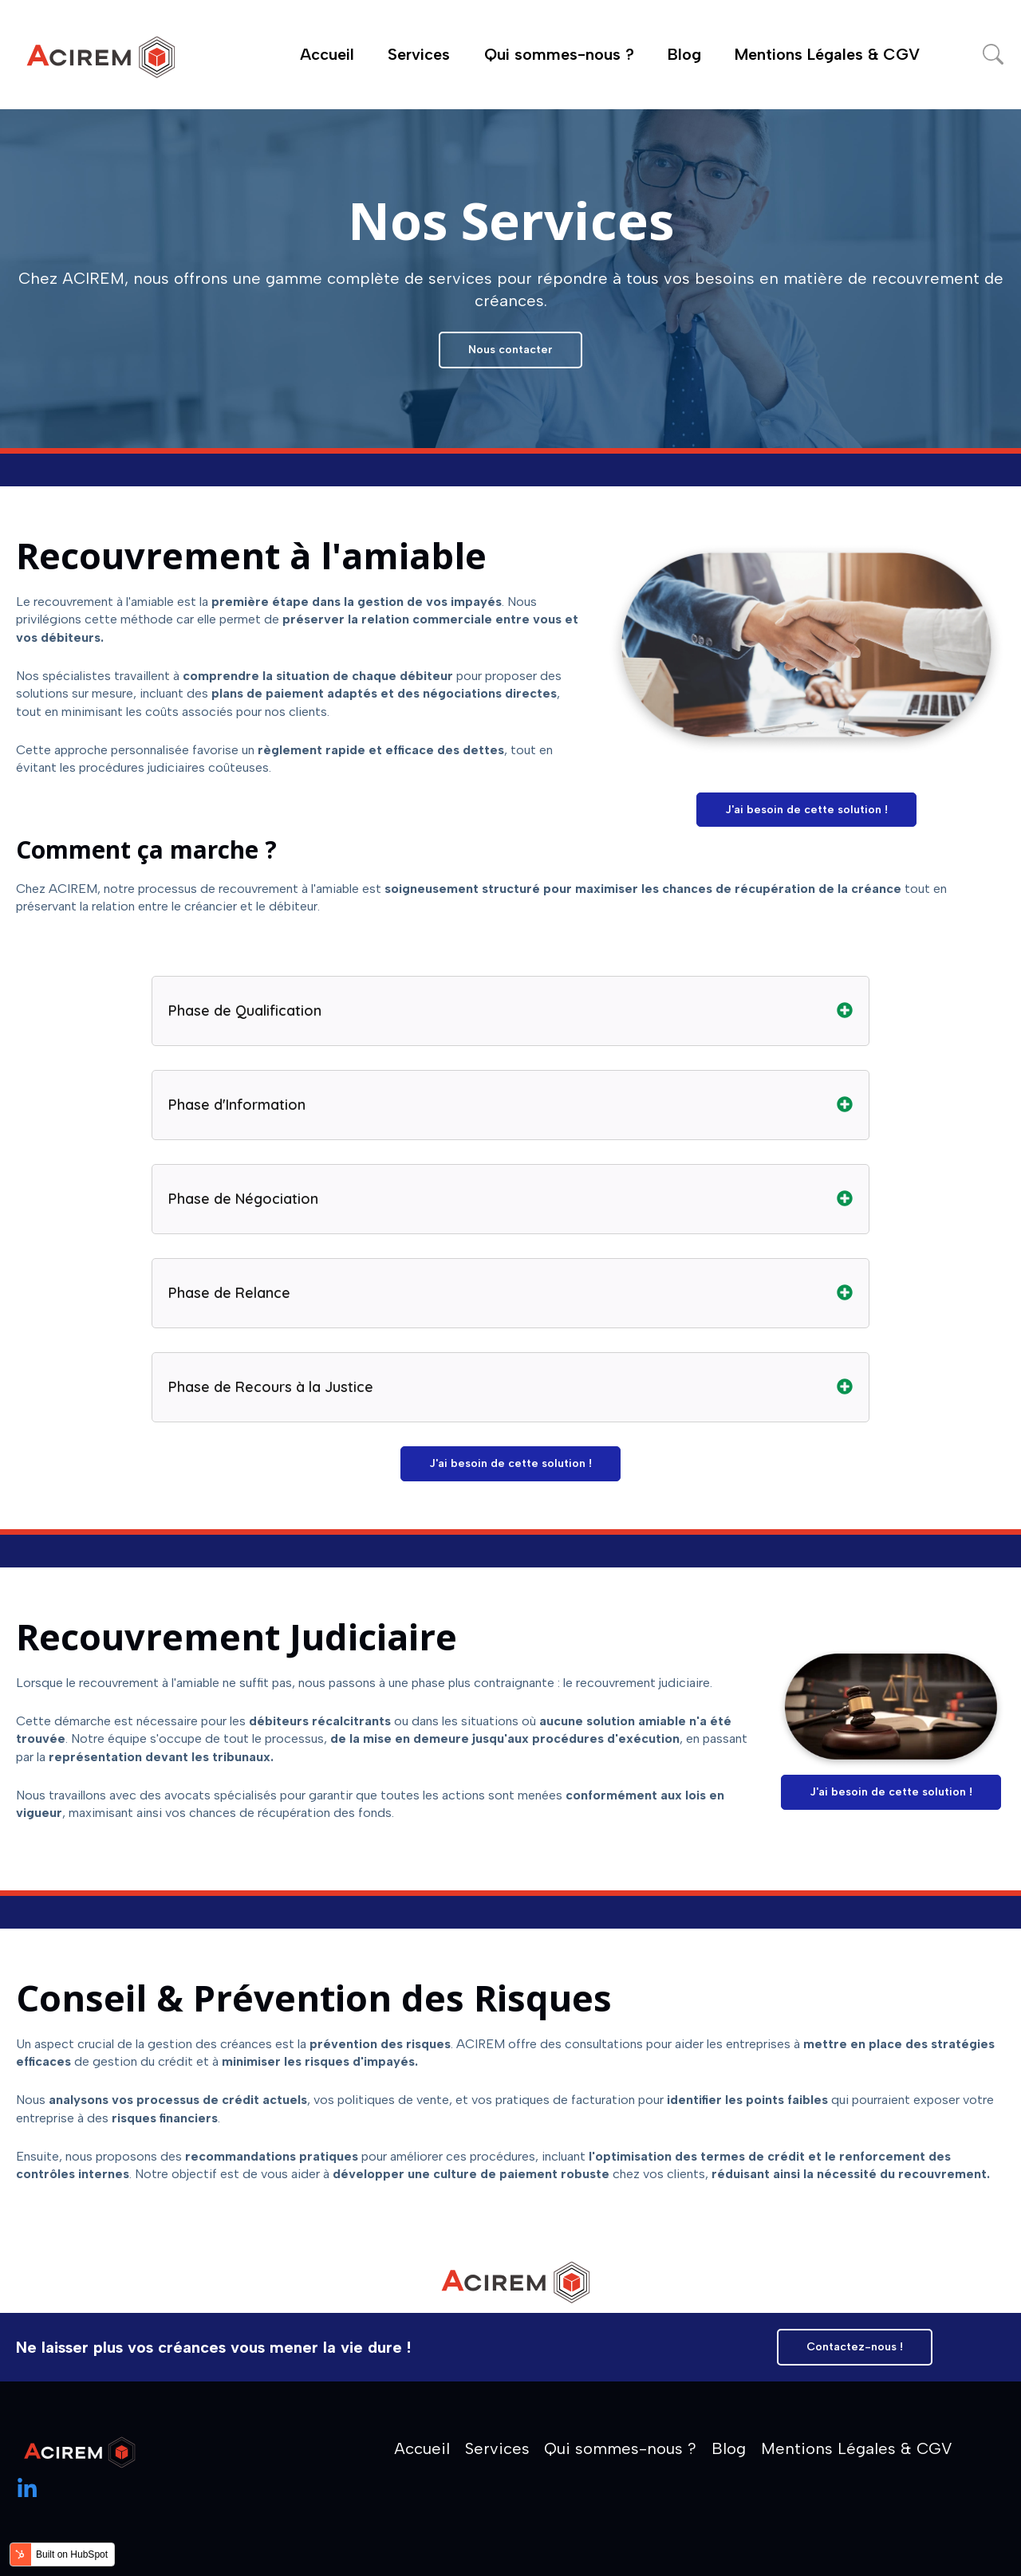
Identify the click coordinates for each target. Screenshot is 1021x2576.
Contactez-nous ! (854, 2347)
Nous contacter (510, 349)
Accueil (327, 54)
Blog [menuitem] (729, 2448)
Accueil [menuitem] (422, 2448)
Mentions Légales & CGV (827, 54)
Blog (684, 54)
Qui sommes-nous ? (559, 54)
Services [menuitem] (497, 2448)
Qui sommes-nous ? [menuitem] (620, 2448)
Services (419, 54)
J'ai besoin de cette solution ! (806, 809)
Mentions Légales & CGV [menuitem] (856, 2448)
